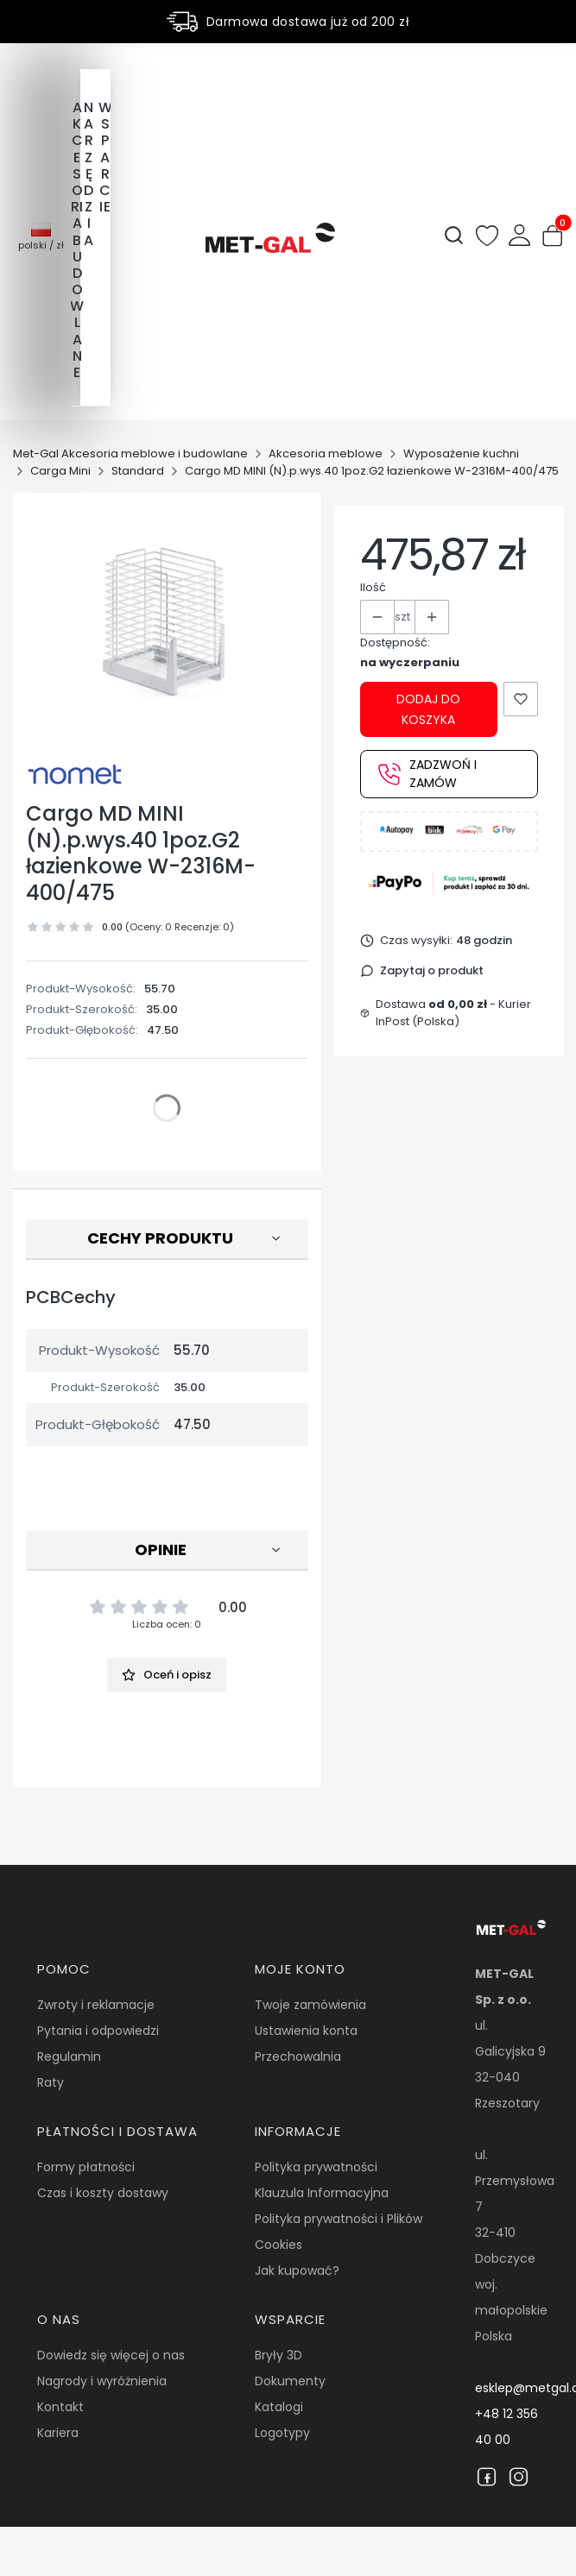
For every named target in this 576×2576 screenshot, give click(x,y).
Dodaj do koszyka (428, 709)
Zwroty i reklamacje (96, 2004)
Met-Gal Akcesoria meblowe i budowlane (130, 453)
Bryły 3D (278, 2355)
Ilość (373, 587)
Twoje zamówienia (310, 2004)
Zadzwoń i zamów (427, 773)
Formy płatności (86, 2167)
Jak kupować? (297, 2270)
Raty (50, 2082)
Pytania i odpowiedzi (98, 2030)
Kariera (58, 2432)
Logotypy (282, 2432)
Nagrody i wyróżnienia (102, 2381)
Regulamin (69, 2056)
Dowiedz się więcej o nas (111, 2355)
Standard (137, 471)
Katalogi (279, 2406)
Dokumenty (290, 2381)
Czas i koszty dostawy (102, 2192)
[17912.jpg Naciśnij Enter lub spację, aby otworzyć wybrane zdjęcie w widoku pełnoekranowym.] (167, 621)
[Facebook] (486, 2477)
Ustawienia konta (306, 2030)
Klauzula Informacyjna (322, 2192)
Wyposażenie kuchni (461, 453)
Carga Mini (60, 471)
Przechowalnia (298, 2056)
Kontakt (60, 2406)
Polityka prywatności (316, 2167)
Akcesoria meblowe (326, 453)
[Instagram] (518, 2477)
